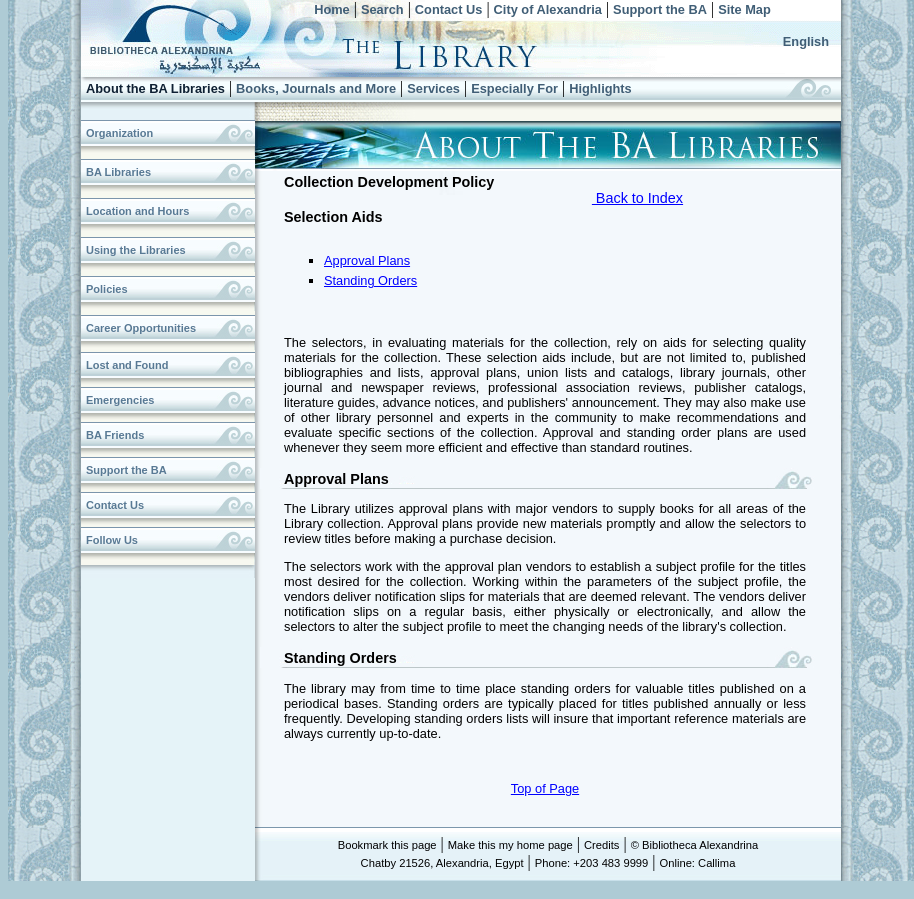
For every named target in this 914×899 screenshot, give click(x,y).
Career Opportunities (141, 328)
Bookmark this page (387, 845)
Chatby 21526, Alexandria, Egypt (442, 863)
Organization (119, 133)
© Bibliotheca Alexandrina (695, 845)
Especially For (514, 88)
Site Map (744, 9)
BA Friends (115, 435)
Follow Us (112, 540)
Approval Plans (367, 260)
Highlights (600, 88)
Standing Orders (370, 280)
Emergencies (120, 400)
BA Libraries (118, 172)
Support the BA (660, 9)
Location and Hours (137, 211)
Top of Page (545, 788)
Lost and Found (127, 365)
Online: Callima (698, 863)
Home (332, 9)
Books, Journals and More (316, 88)
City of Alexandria (548, 9)
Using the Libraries (136, 250)
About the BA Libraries (155, 88)
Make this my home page (510, 845)
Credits (601, 845)
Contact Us (449, 9)
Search (382, 9)
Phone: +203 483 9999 (592, 863)
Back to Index (637, 198)
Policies (107, 289)
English (806, 41)
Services (433, 88)
